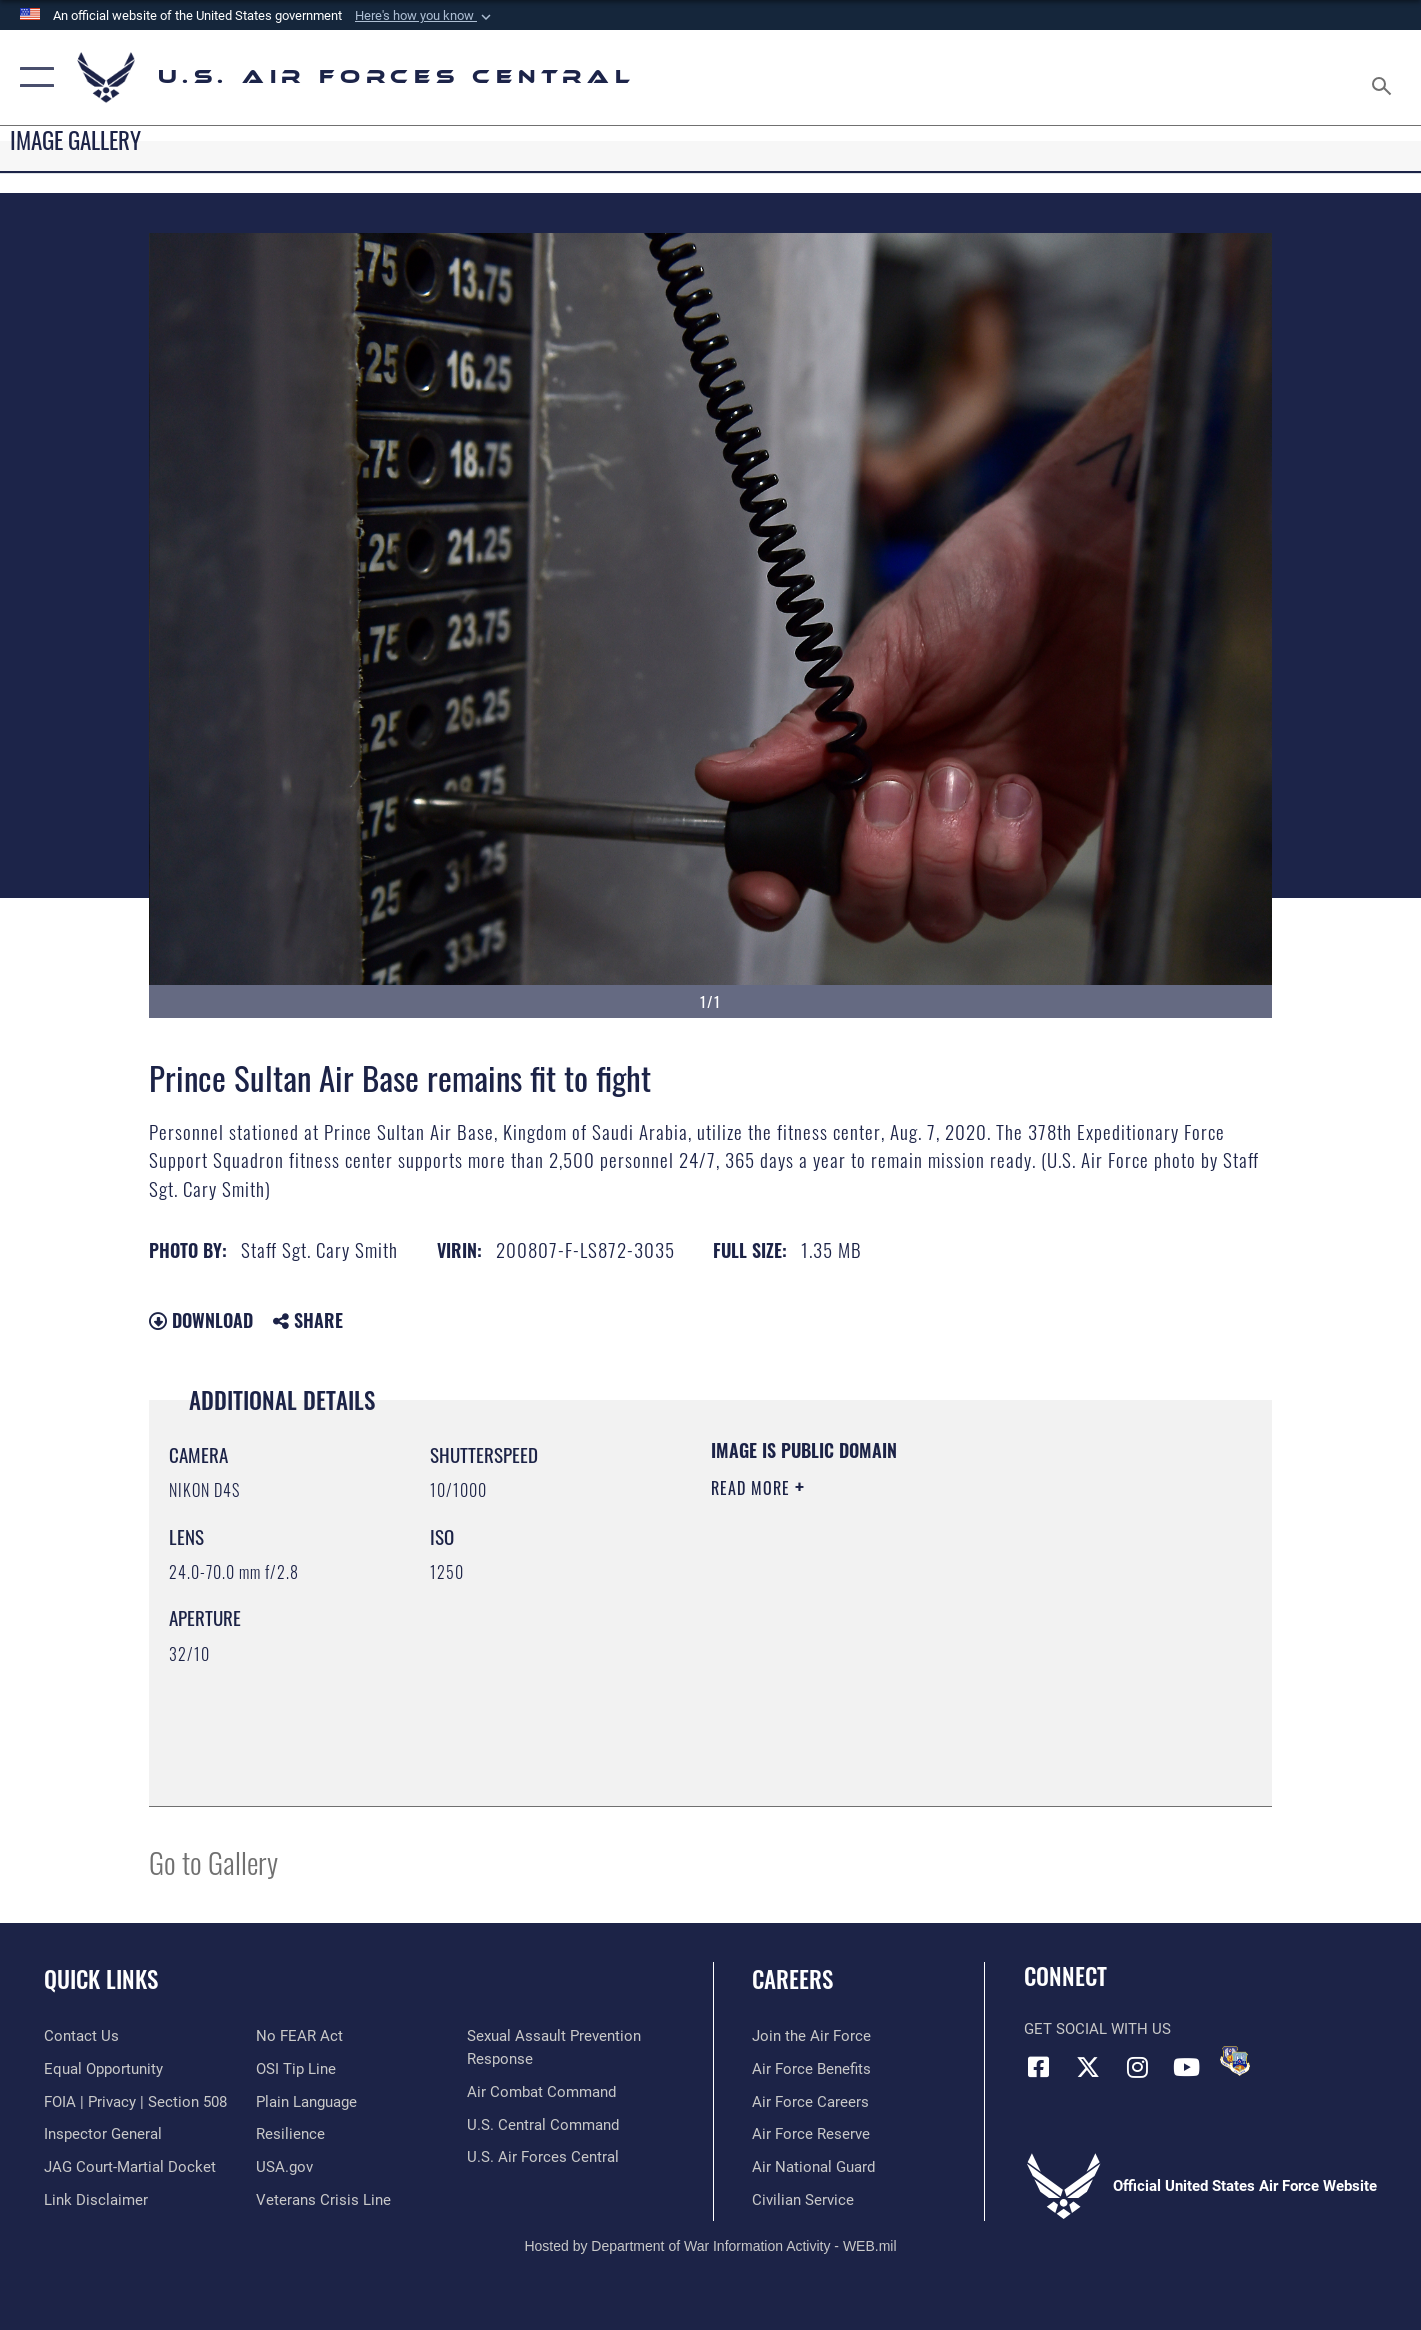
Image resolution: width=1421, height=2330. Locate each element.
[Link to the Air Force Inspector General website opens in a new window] (103, 2134)
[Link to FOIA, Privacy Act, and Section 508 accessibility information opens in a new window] (135, 2102)
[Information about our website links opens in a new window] (96, 2200)
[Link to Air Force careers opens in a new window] (810, 2102)
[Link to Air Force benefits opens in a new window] (811, 2069)
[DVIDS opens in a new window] (1235, 2061)
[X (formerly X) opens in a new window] (1088, 2067)
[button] (425, 16)
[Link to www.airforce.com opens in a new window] (811, 2036)
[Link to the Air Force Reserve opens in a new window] (811, 2134)
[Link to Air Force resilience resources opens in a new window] (290, 2134)
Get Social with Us (1097, 2029)
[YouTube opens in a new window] (1186, 2067)
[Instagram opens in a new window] (1137, 2067)
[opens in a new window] (306, 2102)
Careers (792, 1979)
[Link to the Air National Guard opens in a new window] (813, 2167)
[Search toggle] (1384, 77)
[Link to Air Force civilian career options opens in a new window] (803, 2200)
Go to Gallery (213, 1861)
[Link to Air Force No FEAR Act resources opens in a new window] (299, 2036)
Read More (753, 1488)
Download (201, 1320)
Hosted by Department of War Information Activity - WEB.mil (710, 2246)
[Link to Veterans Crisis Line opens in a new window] (323, 2200)
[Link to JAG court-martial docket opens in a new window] (130, 2167)
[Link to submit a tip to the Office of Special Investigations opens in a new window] (296, 2069)
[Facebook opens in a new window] (1039, 2067)
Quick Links (101, 1979)
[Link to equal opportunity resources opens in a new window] (103, 2069)
